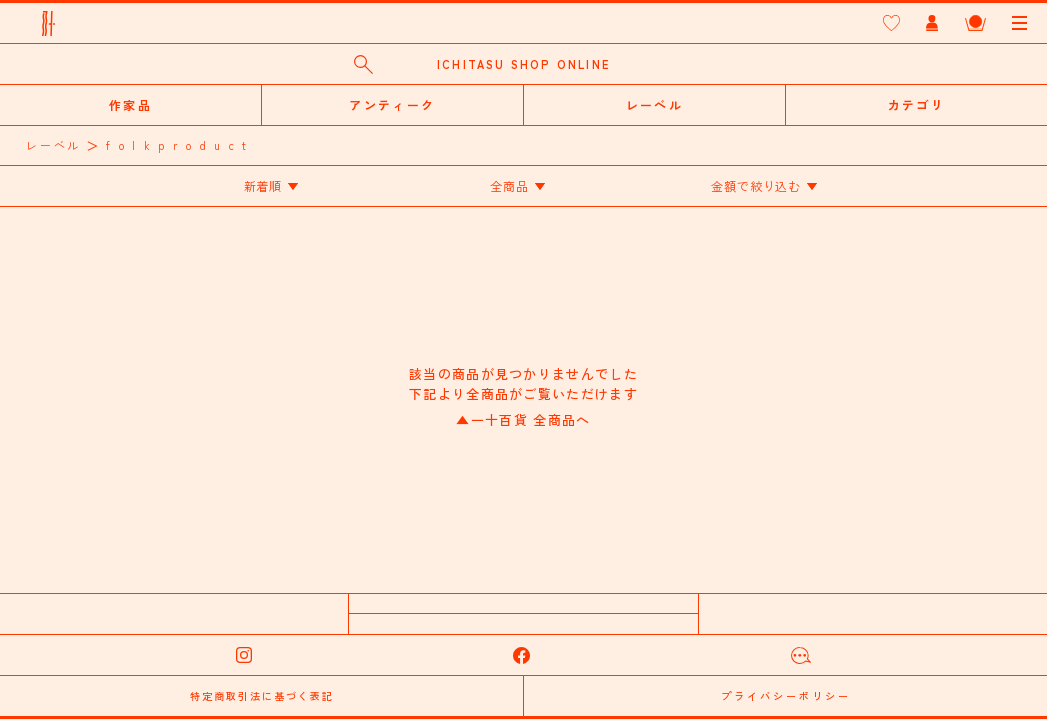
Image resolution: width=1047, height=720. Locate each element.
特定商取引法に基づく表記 (262, 695)
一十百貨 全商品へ (523, 419)
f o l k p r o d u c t (177, 145)
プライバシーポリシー (786, 695)
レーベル (53, 145)
